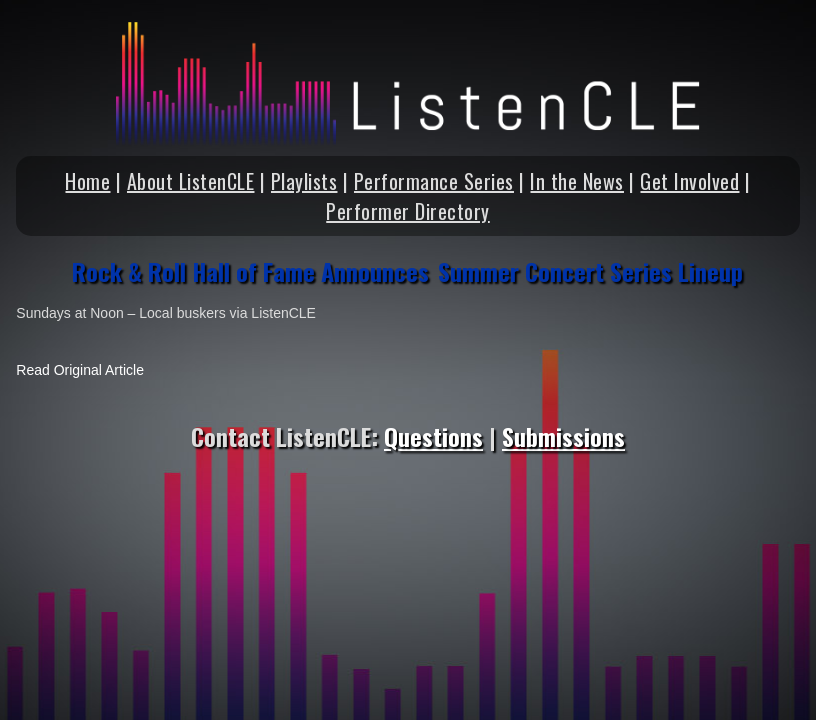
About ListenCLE (191, 181)
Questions (433, 436)
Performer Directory (408, 211)
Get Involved (689, 181)
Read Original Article (80, 370)
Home (87, 181)
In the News (577, 181)
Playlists (304, 181)
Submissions (563, 436)
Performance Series (434, 181)
